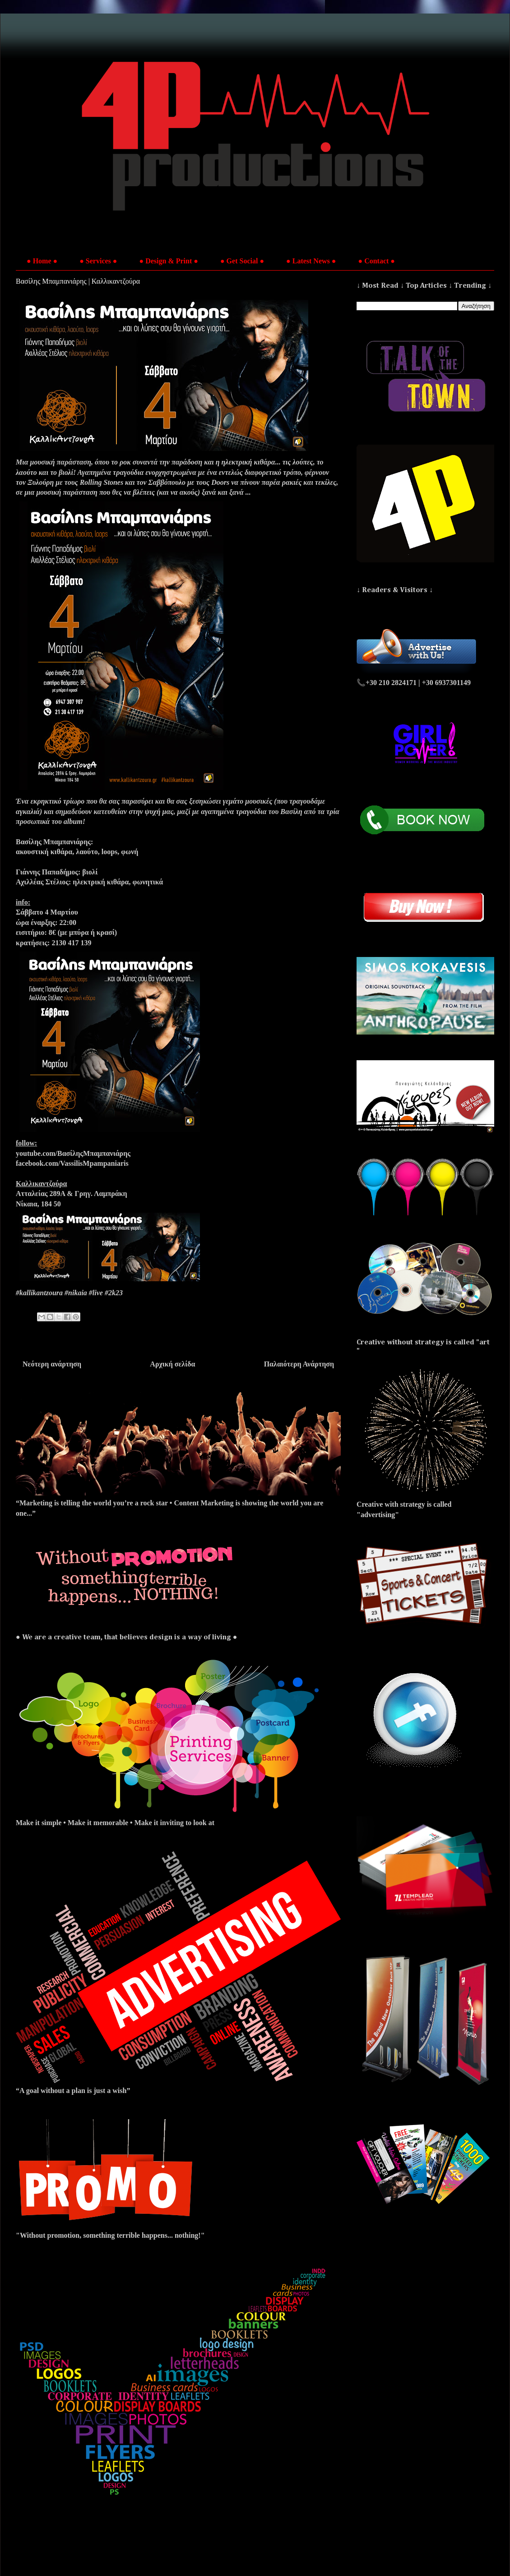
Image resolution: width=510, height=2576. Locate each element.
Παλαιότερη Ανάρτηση (299, 1364)
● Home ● (42, 261)
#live (96, 1293)
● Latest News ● (311, 261)
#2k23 (114, 1293)
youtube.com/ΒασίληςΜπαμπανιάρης (73, 1153)
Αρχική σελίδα (172, 1364)
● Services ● (98, 261)
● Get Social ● (242, 261)
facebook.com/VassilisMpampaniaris (72, 1163)
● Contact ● (376, 261)
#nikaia (76, 1293)
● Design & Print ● (168, 261)
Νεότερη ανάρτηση (52, 1364)
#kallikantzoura (39, 1293)
